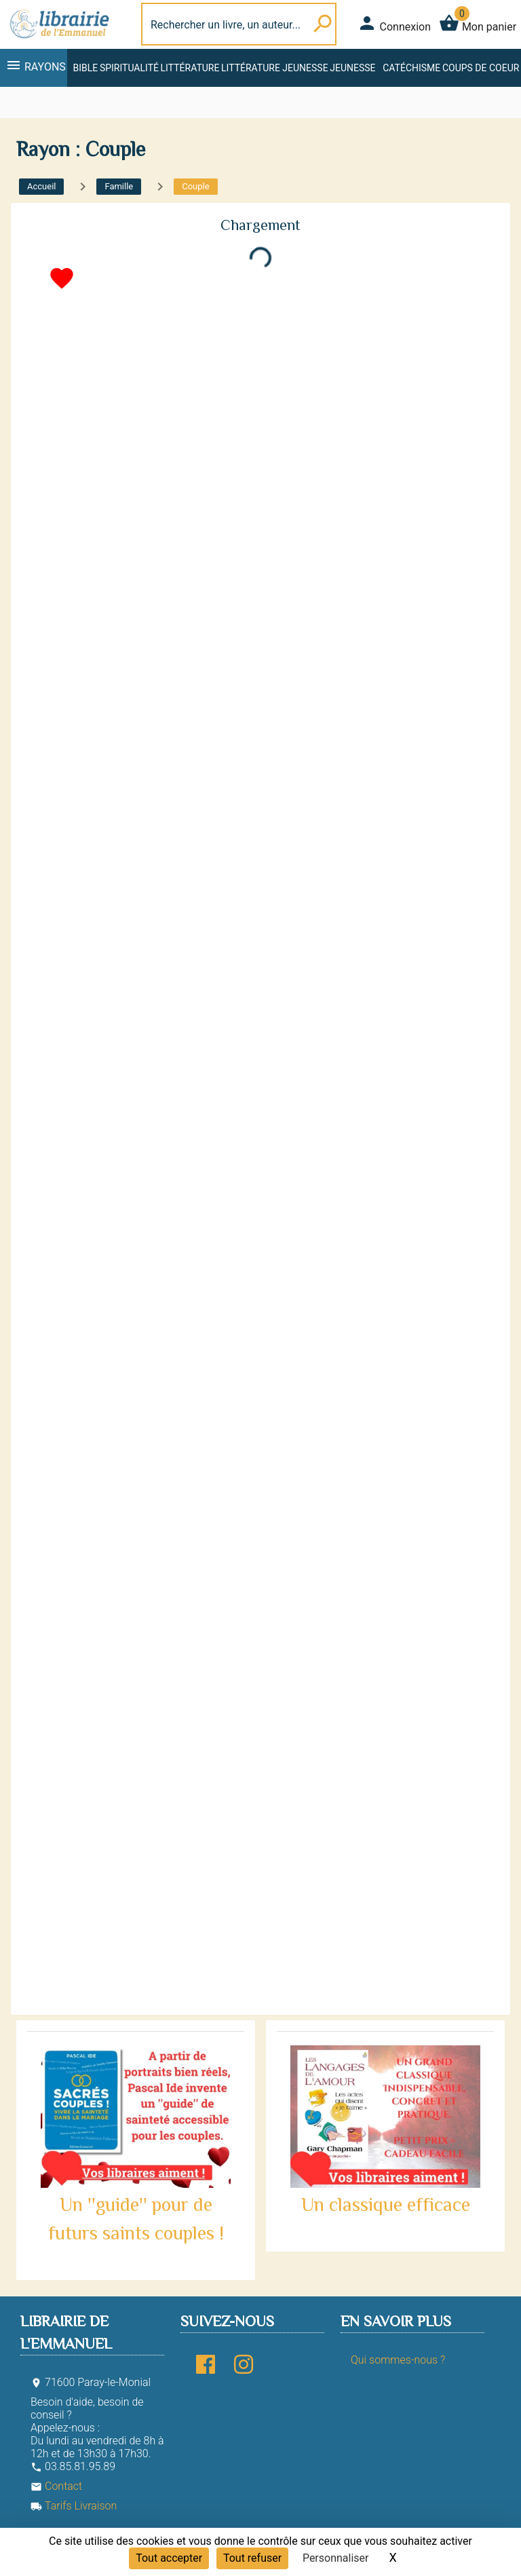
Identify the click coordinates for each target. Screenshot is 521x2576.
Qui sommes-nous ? (398, 2359)
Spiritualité (129, 67)
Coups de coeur (480, 67)
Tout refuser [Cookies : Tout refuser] (252, 2558)
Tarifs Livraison (74, 2505)
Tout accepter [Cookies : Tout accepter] (169, 2558)
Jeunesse (352, 67)
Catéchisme (411, 67)
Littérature (190, 67)
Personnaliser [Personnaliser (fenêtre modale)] (336, 2558)
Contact (56, 2486)
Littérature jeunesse (274, 67)
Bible (85, 67)
